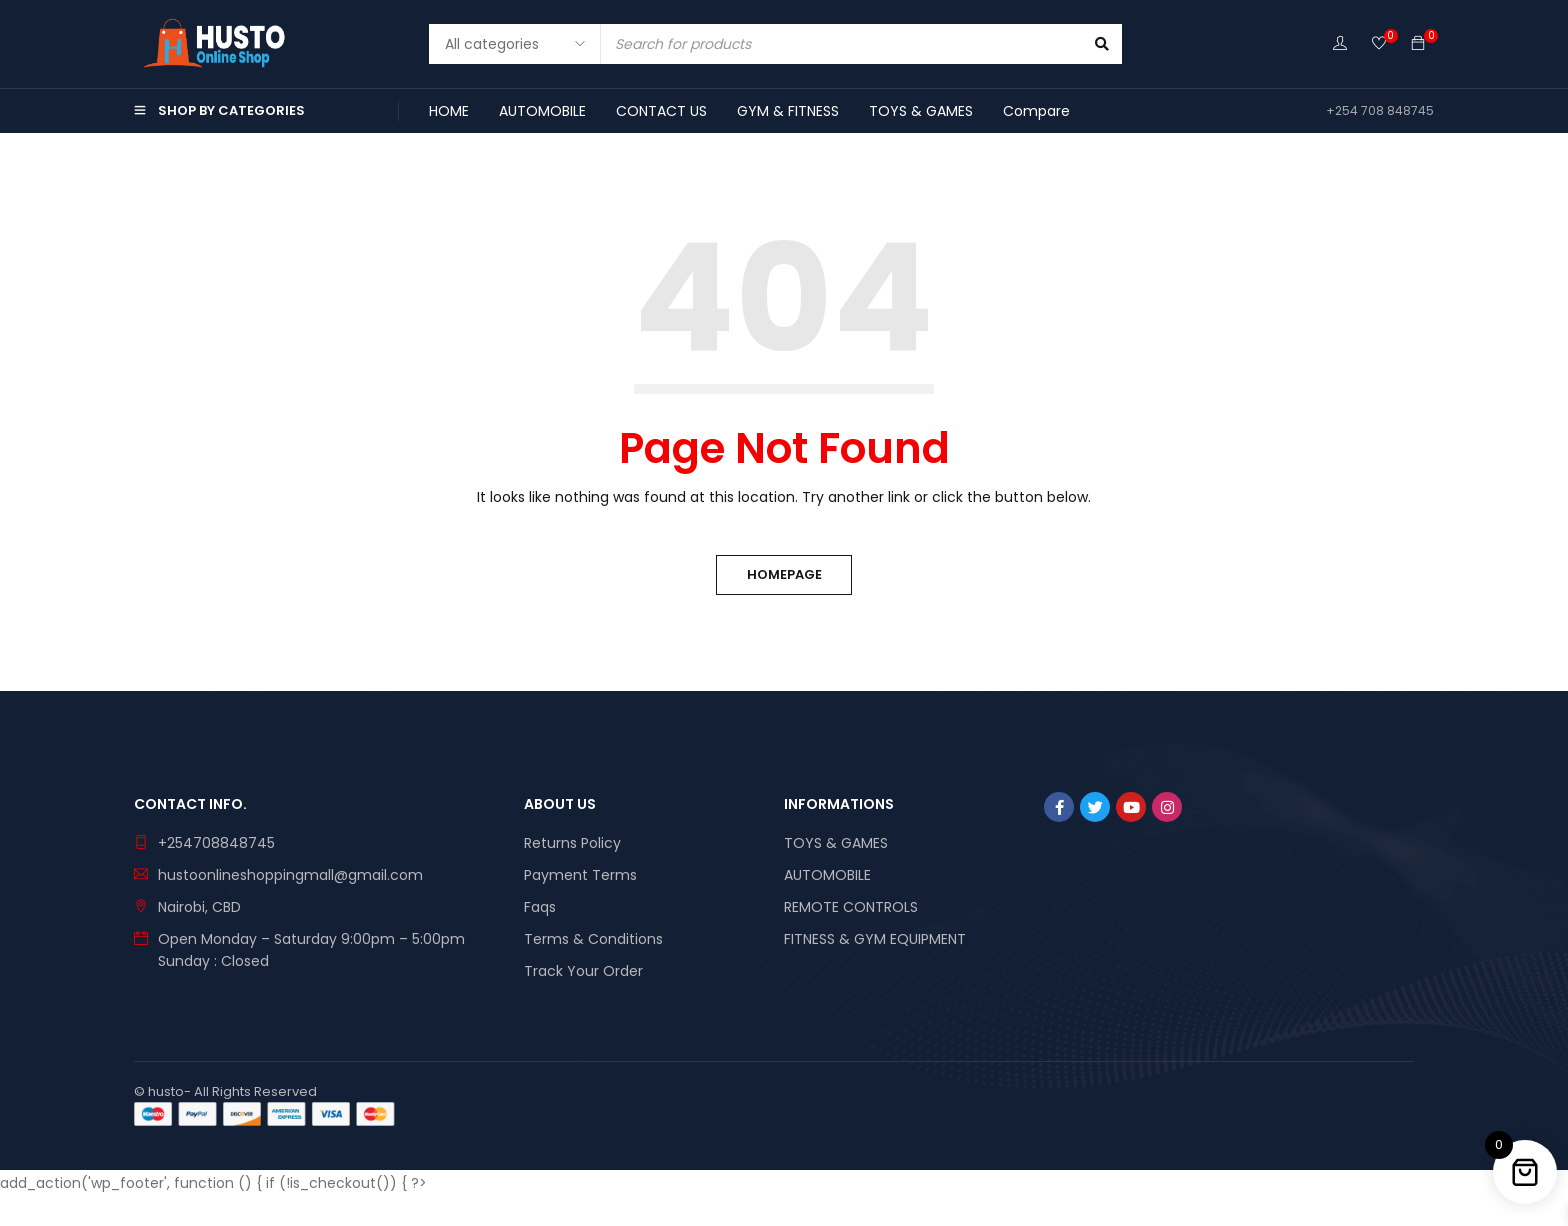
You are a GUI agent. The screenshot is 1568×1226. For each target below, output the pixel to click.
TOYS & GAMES (836, 843)
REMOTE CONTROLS (851, 907)
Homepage (784, 574)
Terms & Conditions (593, 939)
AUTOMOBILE (827, 875)
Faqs (540, 907)
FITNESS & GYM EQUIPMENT (875, 939)
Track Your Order (583, 971)
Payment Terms (580, 875)
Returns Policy (572, 843)
